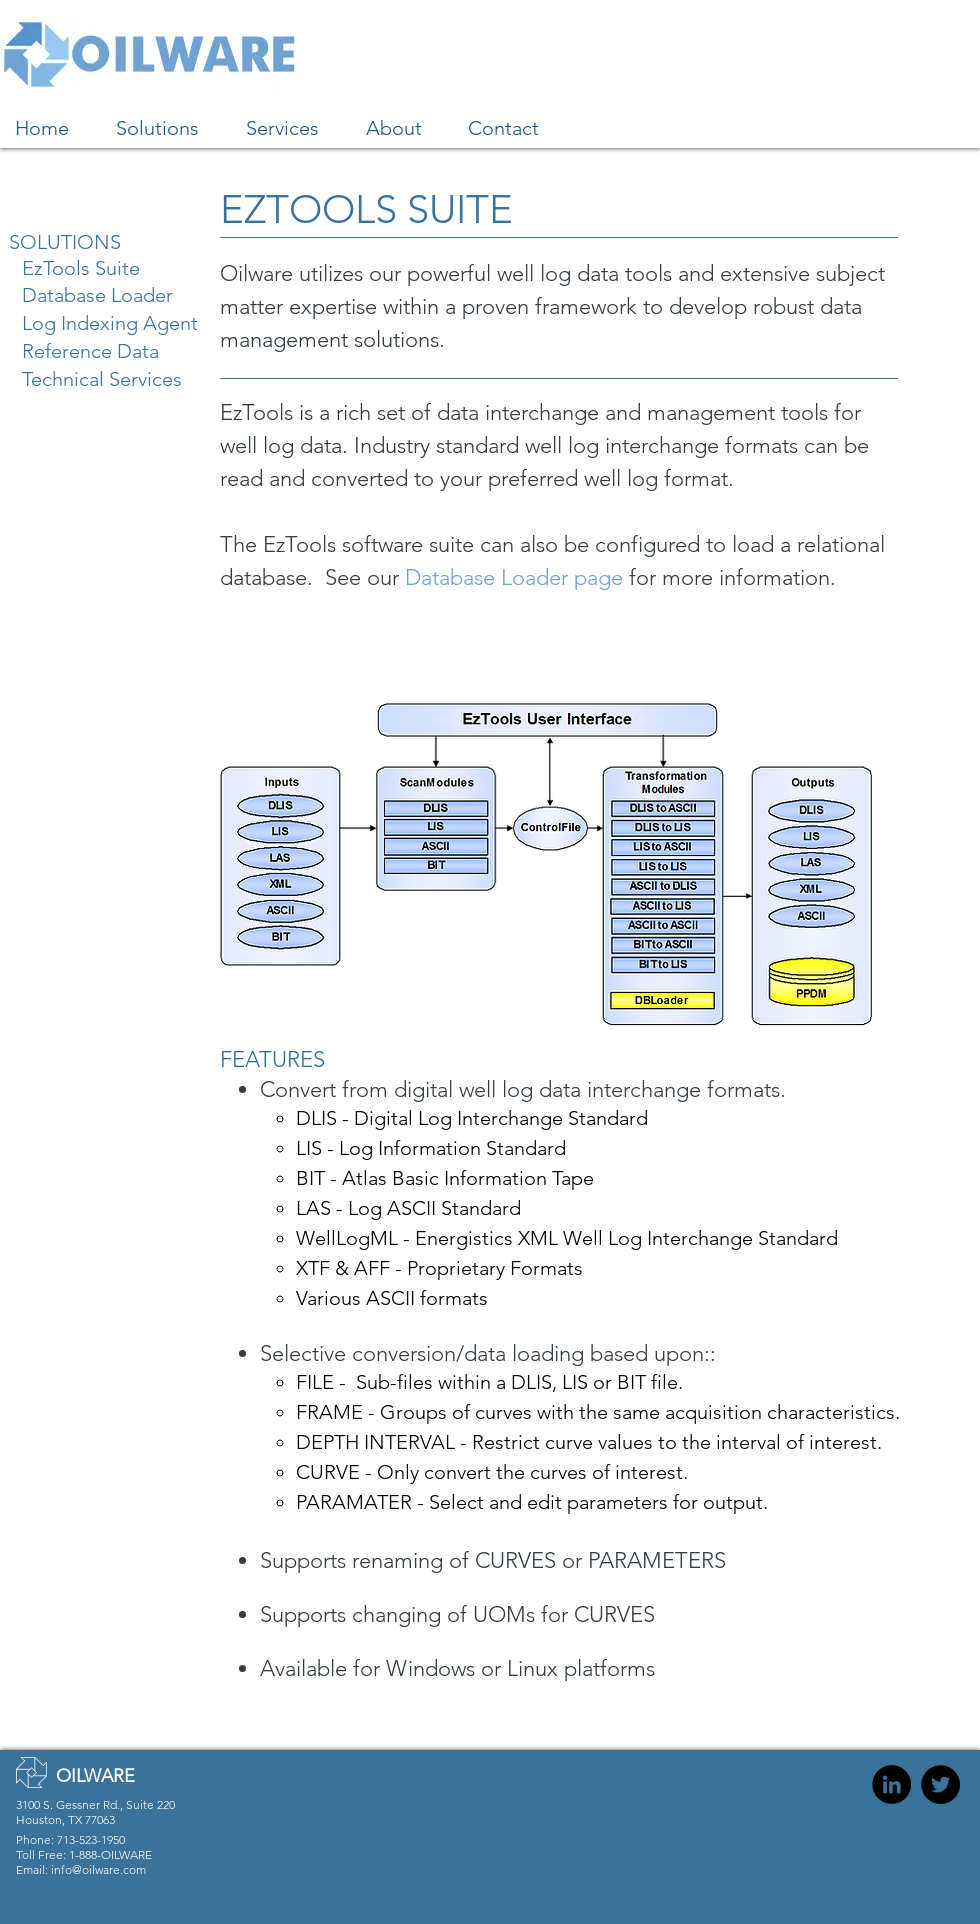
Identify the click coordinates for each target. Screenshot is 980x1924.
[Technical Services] (109, 378)
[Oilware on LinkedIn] (891, 1784)
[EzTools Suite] (97, 267)
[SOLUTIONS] (84, 241)
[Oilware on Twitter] (940, 1784)
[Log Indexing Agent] (119, 322)
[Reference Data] (98, 350)
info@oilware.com (98, 1869)
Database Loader (486, 577)
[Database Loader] (105, 294)
